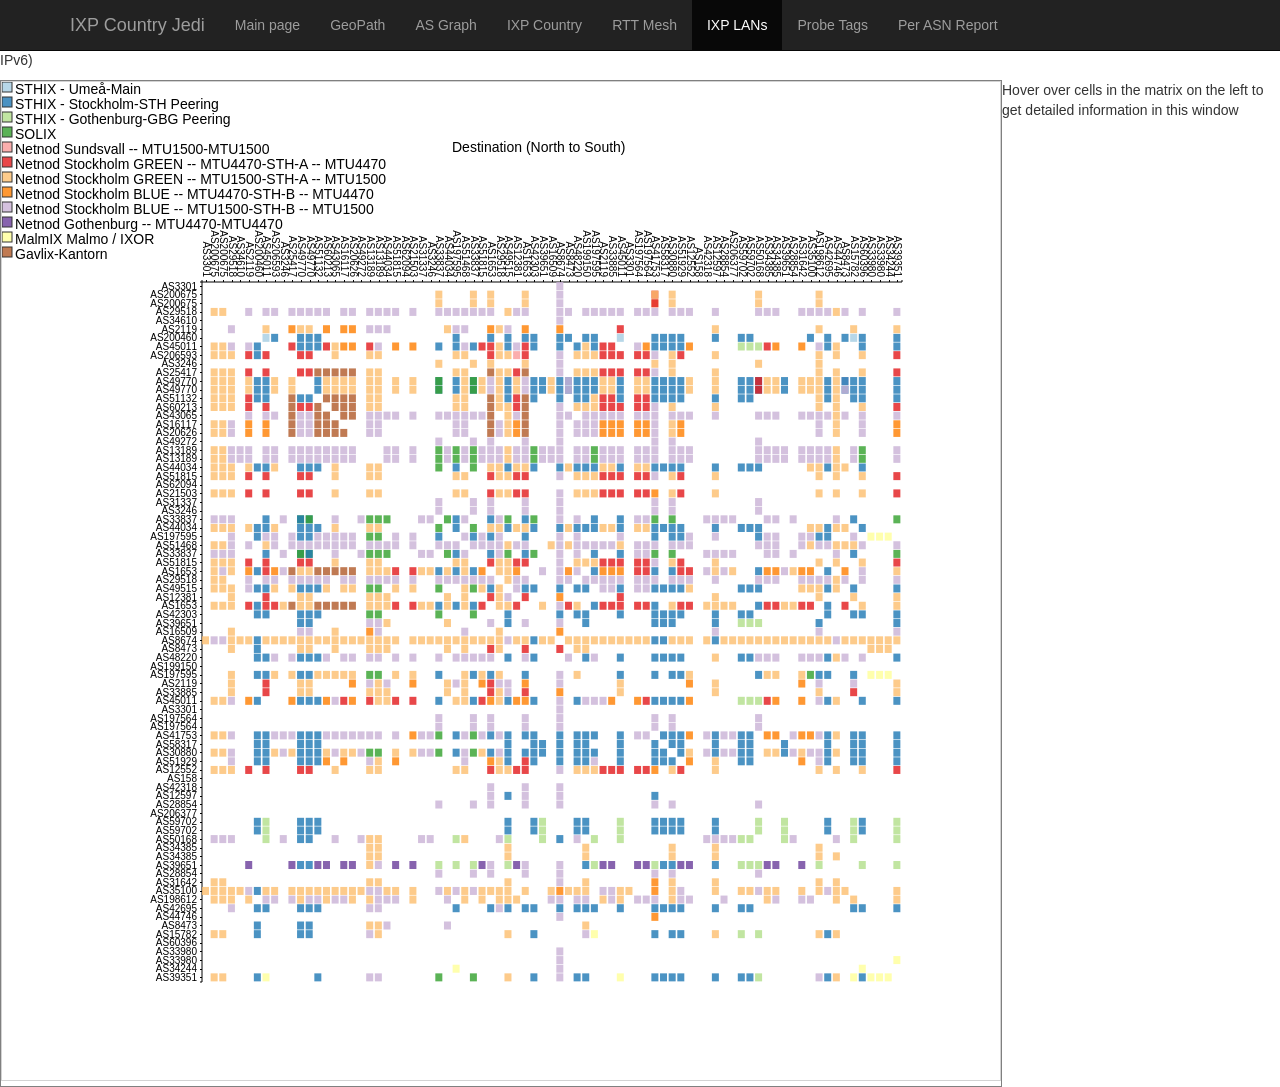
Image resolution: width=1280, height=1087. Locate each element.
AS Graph (445, 25)
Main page (267, 25)
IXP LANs (737, 25)
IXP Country (544, 25)
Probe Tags (832, 25)
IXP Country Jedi (137, 25)
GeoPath (357, 25)
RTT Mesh (644, 25)
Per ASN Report (948, 25)
